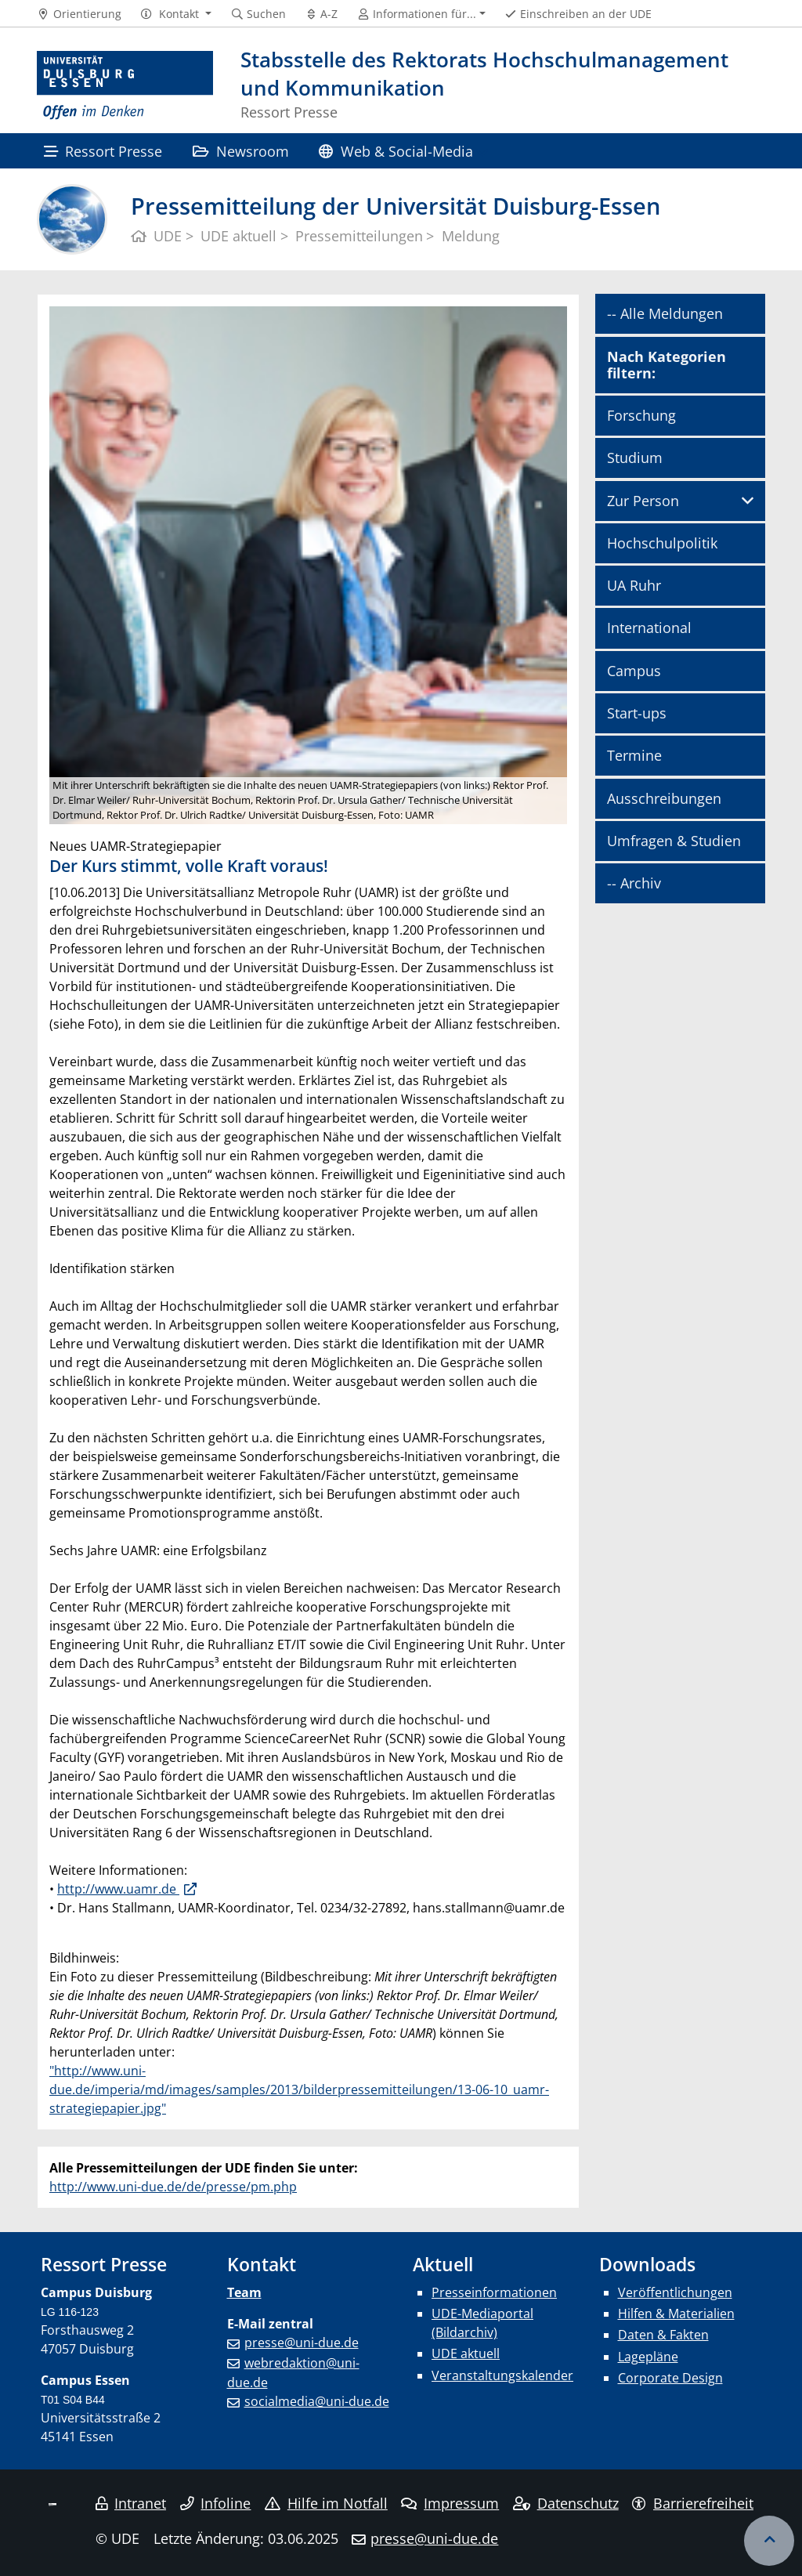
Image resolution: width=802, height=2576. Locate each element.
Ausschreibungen (664, 798)
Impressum (450, 2503)
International (649, 627)
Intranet (131, 2503)
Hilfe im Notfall (326, 2503)
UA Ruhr (634, 585)
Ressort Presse (103, 151)
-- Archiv (634, 883)
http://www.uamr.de (118, 1889)
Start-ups (637, 713)
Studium (635, 457)
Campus (634, 670)
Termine (634, 755)
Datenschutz (566, 2503)
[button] (175, 14)
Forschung (641, 415)
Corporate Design (670, 2377)
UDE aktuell (466, 2353)
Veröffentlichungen (675, 2292)
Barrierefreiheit (692, 2503)
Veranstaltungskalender (502, 2375)
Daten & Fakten (663, 2334)
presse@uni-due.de (301, 2342)
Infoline (215, 2503)
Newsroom (241, 151)
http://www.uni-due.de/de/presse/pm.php (173, 2186)
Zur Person (643, 500)
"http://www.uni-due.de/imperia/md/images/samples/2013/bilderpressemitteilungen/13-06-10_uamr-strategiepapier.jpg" (299, 2089)
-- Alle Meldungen (665, 313)
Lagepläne (648, 2356)
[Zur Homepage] (125, 86)
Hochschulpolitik (662, 543)
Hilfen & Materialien (676, 2313)
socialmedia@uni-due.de (316, 2401)
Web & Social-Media (395, 151)
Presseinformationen (494, 2292)
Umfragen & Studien (674, 840)
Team (244, 2292)
